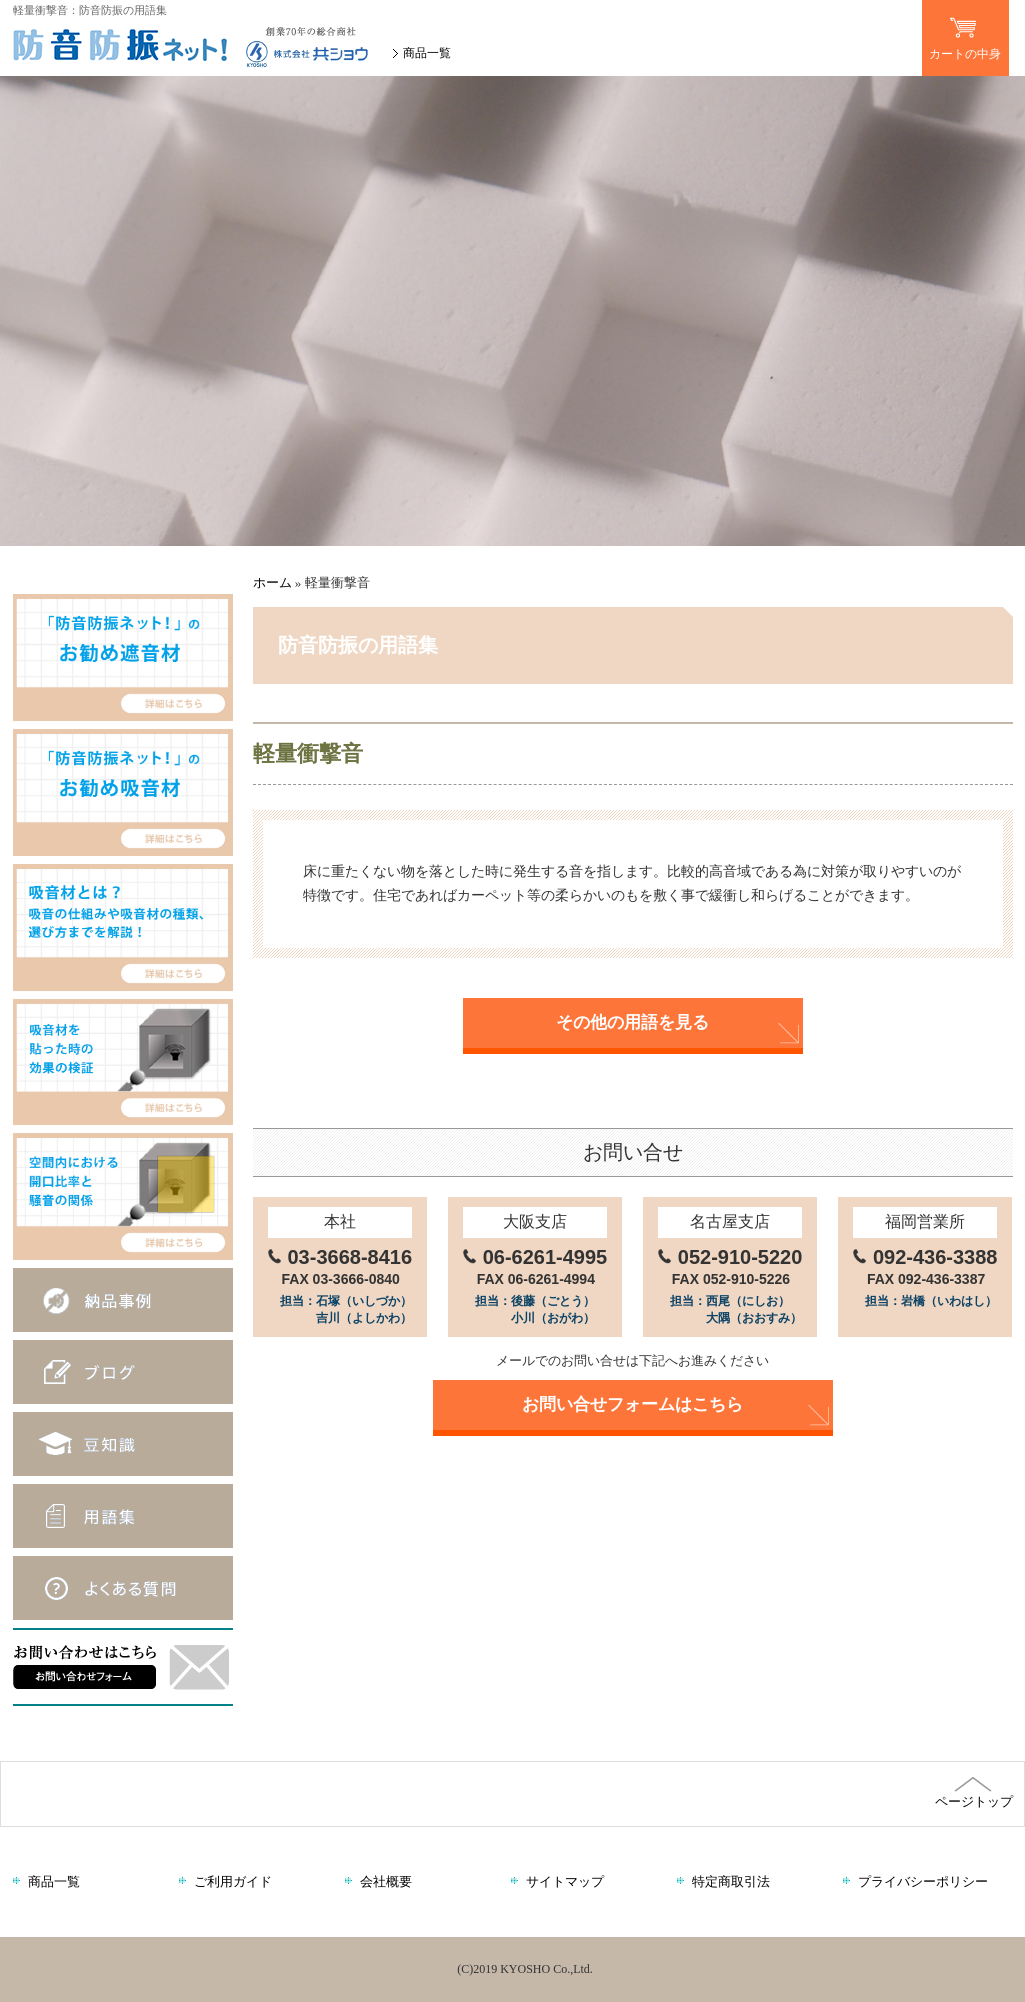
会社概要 (386, 1881)
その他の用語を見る (632, 1022)
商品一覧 (427, 53)
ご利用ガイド (233, 1881)
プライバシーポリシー (923, 1881)
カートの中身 (965, 30)
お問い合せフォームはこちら (632, 1404)
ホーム (272, 582)
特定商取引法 (731, 1881)
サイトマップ (565, 1881)
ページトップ (973, 1793)
